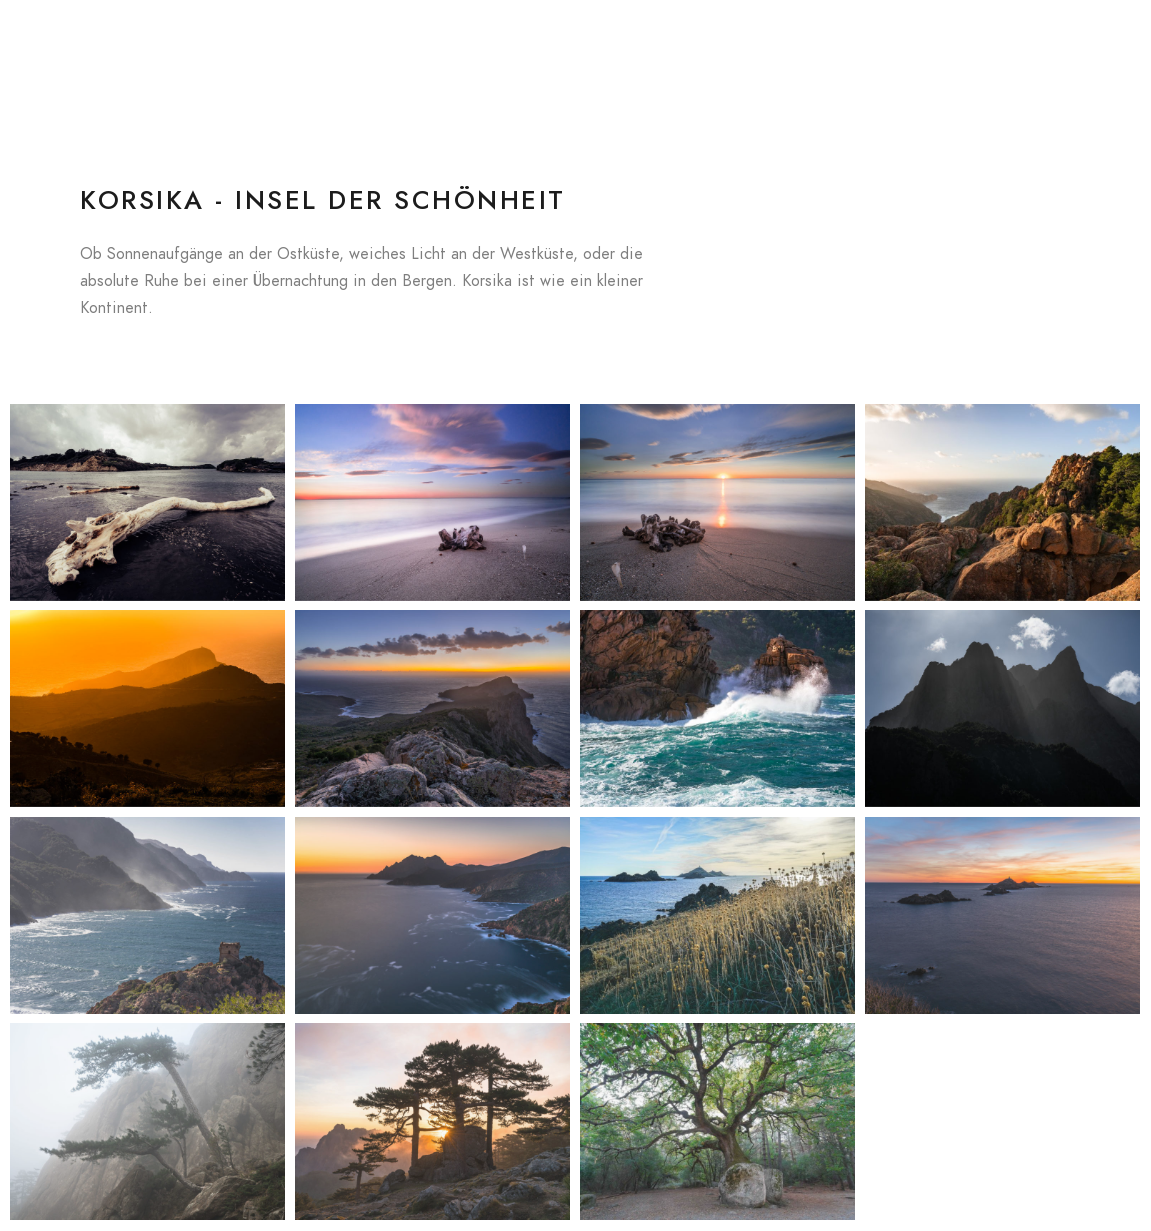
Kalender (792, 50)
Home (478, 50)
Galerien (707, 50)
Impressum (1049, 50)
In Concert (617, 50)
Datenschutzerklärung (918, 50)
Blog (540, 50)
